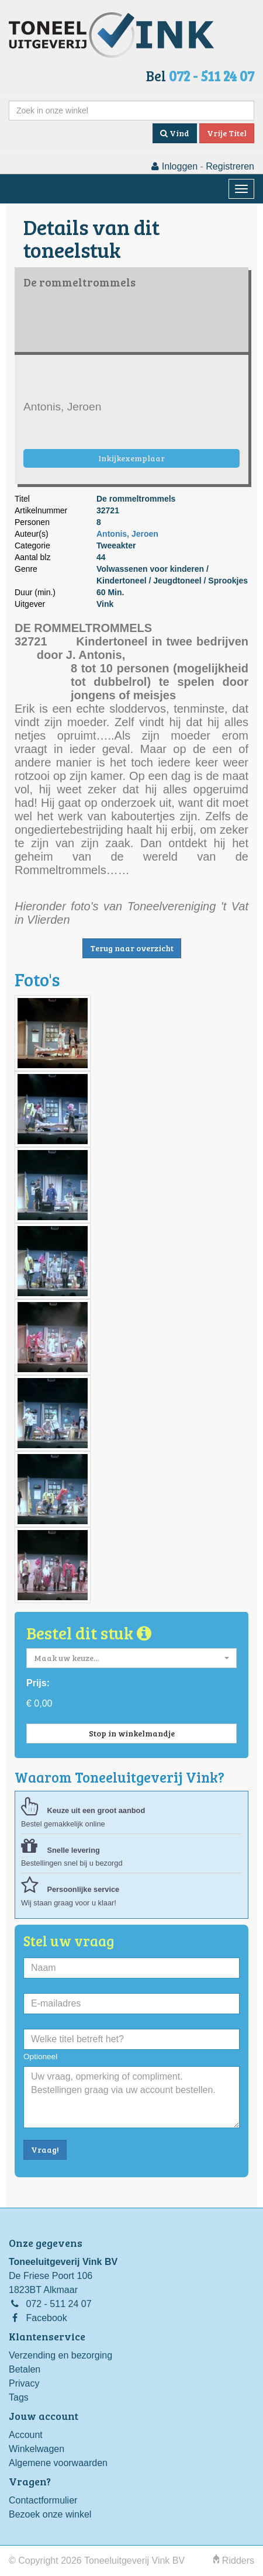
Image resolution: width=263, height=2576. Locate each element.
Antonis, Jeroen (127, 533)
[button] (131, 1658)
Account (26, 2435)
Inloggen (174, 166)
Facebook (46, 2318)
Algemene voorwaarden (58, 2463)
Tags (19, 2397)
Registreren (230, 166)
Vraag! (45, 2149)
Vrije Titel (227, 133)
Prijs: (38, 1683)
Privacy (24, 2383)
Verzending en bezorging (60, 2355)
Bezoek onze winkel (50, 2514)
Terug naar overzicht (132, 948)
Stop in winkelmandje (132, 1733)
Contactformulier (43, 2500)
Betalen (24, 2369)
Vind (174, 133)
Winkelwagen (36, 2449)
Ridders (233, 2560)
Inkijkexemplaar (131, 458)
